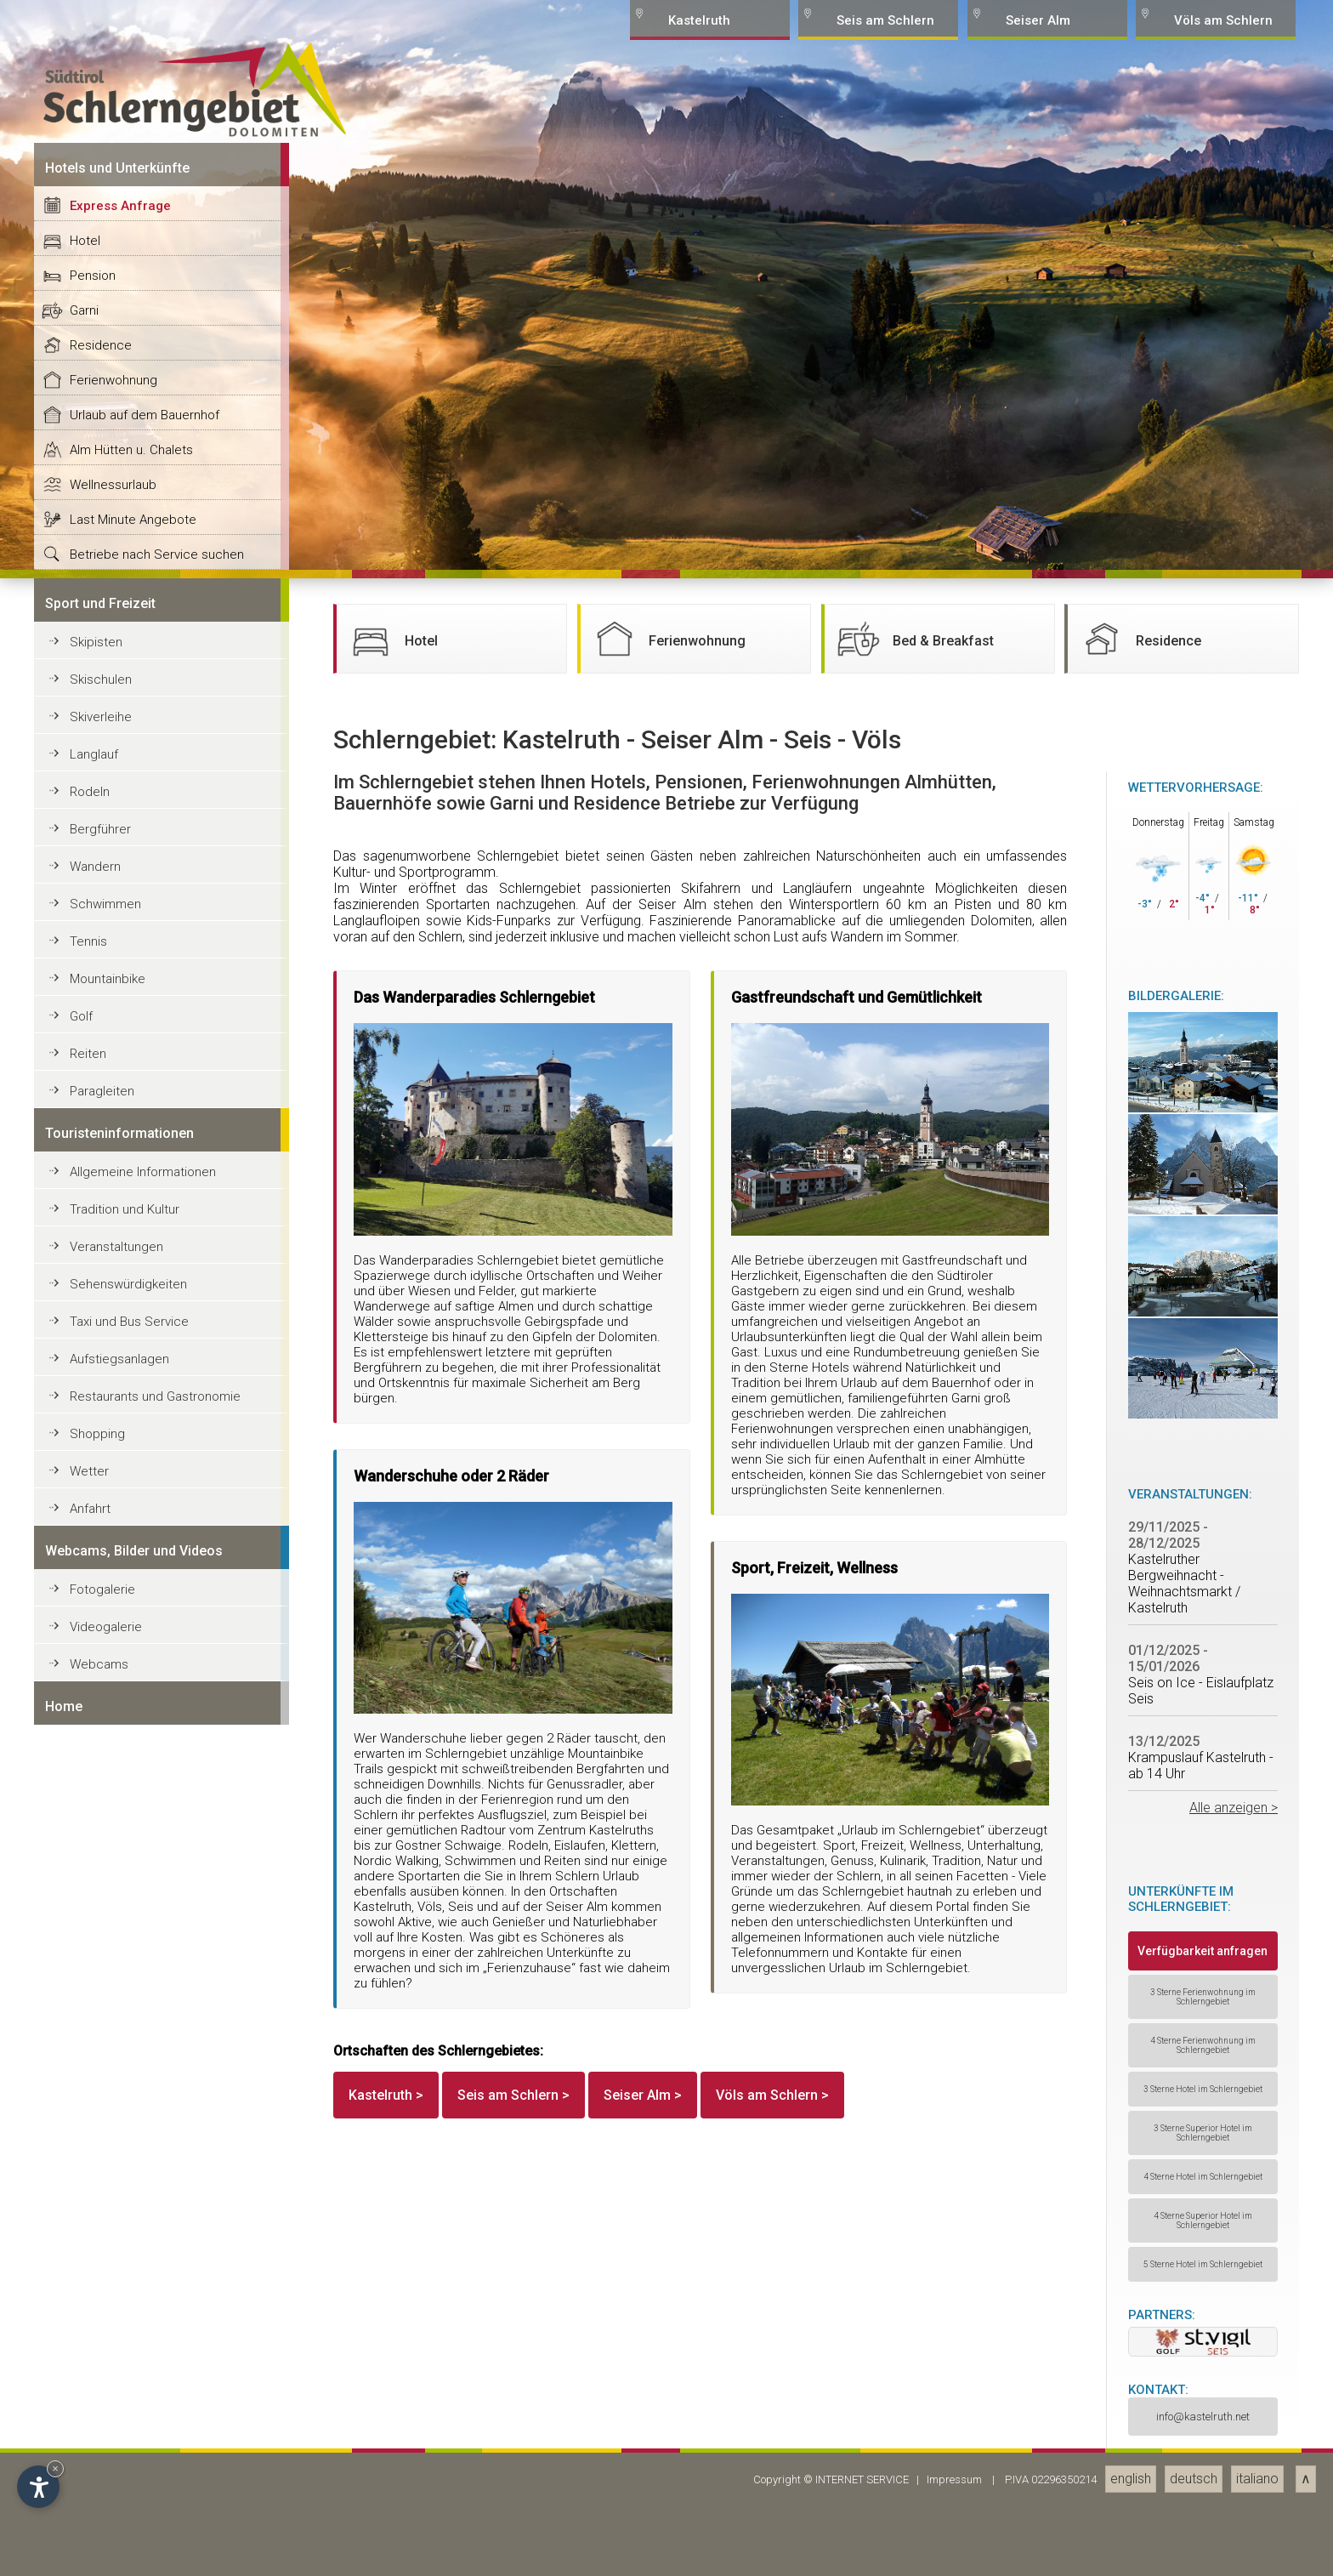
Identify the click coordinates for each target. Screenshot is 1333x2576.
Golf (81, 2498)
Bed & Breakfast (913, 2121)
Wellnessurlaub (113, 1967)
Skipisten (96, 2124)
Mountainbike (107, 2461)
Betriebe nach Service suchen (157, 2036)
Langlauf (94, 2236)
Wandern (95, 2349)
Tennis (88, 2423)
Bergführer (100, 2311)
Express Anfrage (120, 1688)
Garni (84, 1792)
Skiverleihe (101, 2199)
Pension (93, 1758)
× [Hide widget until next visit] (55, 2468)
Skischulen (101, 2161)
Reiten (88, 2536)
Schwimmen (105, 2386)
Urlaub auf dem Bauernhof (144, 1897)
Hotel (85, 1723)
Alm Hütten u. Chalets (131, 1932)
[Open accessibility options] (38, 2486)
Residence (101, 1827)
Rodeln (90, 2274)
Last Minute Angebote (133, 2002)
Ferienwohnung (113, 1862)
